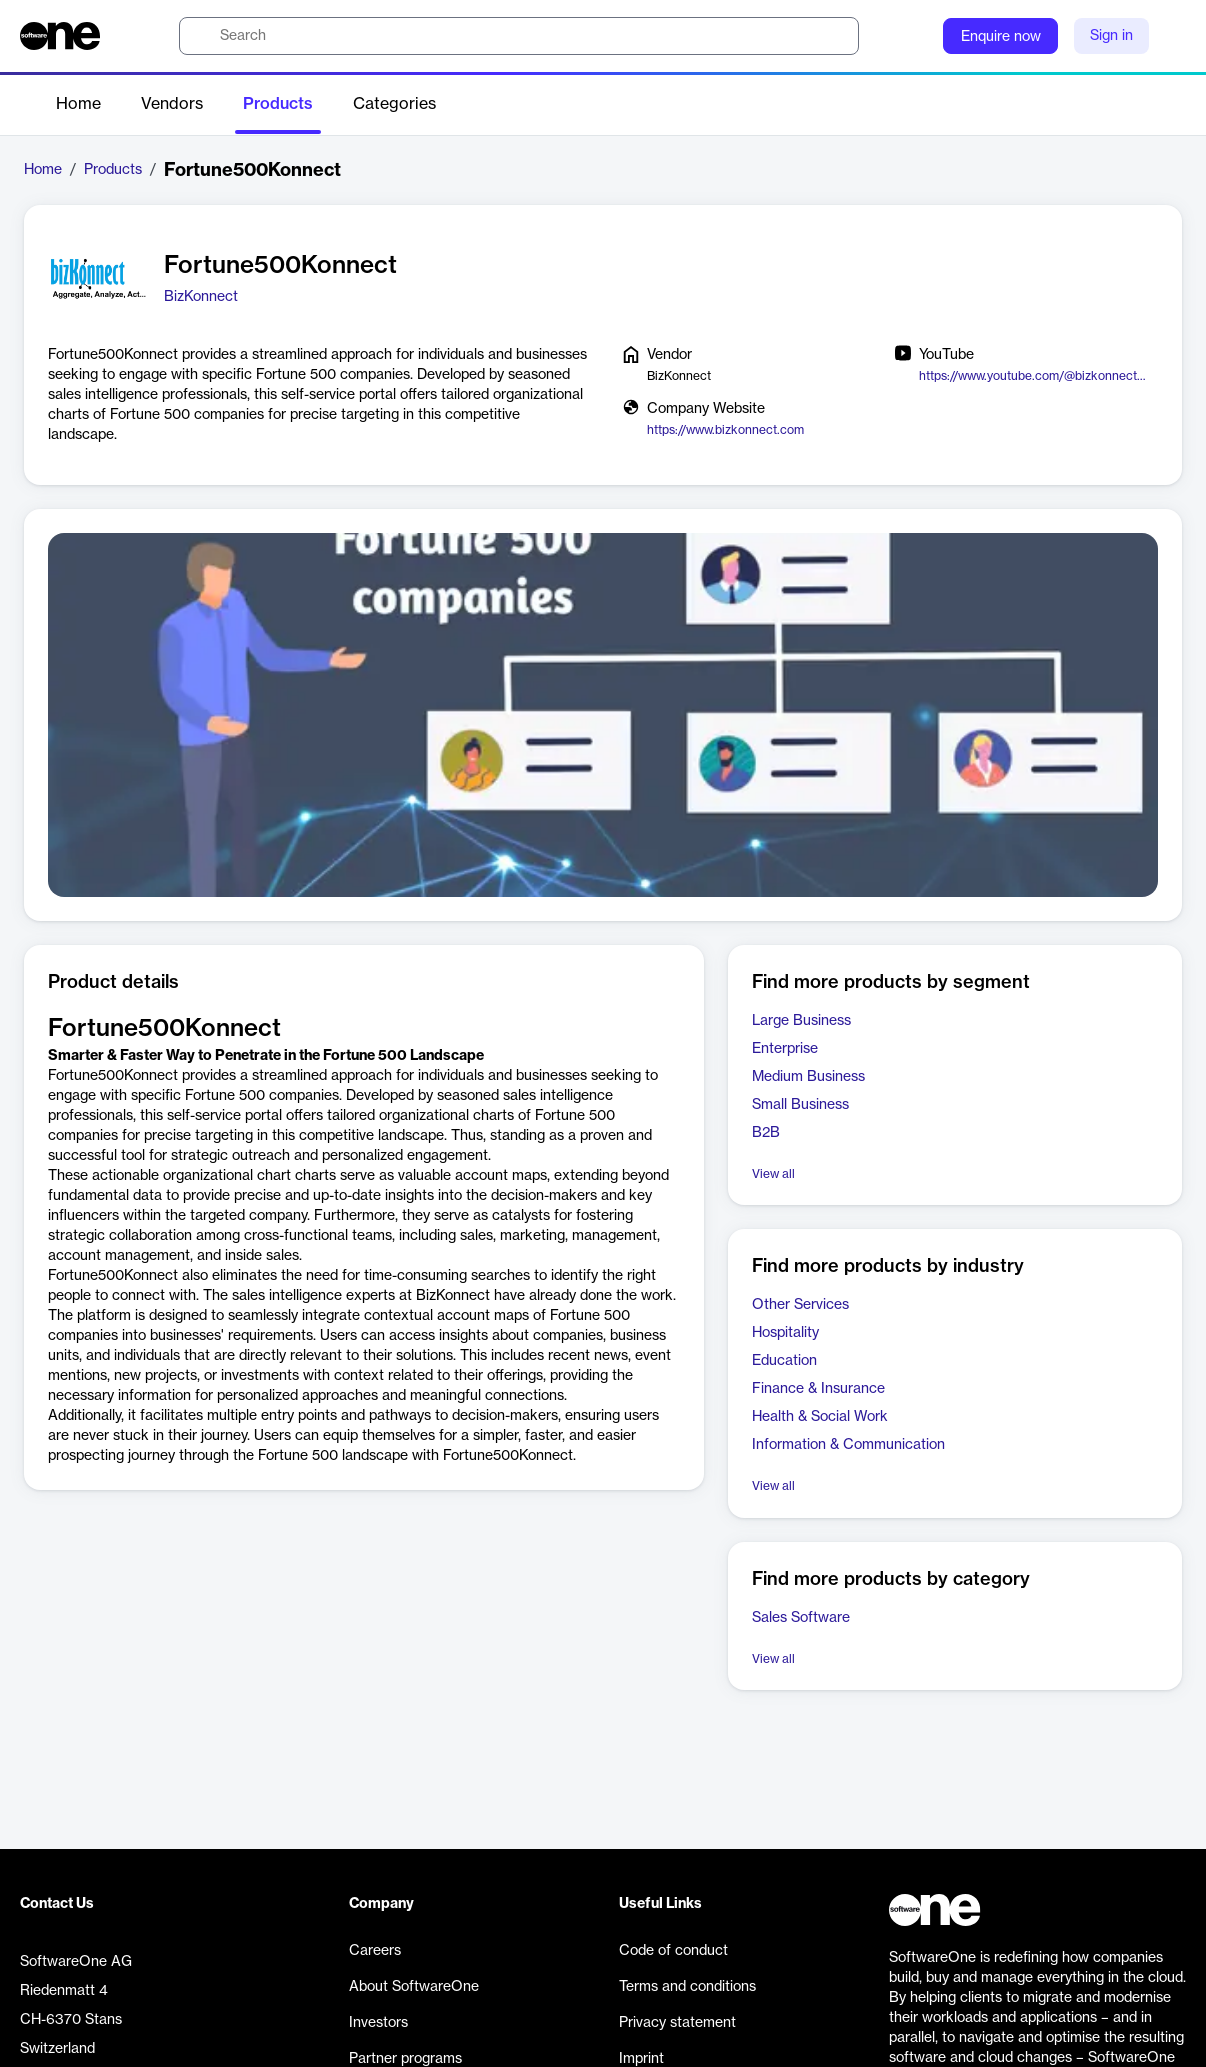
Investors (378, 2023)
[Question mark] (915, 36)
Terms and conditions (687, 1987)
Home (78, 104)
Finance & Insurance (818, 1389)
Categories (394, 104)
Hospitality (785, 1333)
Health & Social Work (820, 1417)
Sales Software (801, 1618)
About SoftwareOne (414, 1987)
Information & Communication (848, 1445)
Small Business (800, 1105)
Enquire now (1001, 37)
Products (278, 104)
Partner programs (405, 2059)
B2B (766, 1133)
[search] (519, 36)
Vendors (172, 104)
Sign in (1111, 36)
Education (784, 1361)
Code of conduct (673, 1951)
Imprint (641, 2059)
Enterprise (785, 1049)
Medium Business (808, 1077)
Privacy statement (677, 2023)
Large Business (801, 1021)
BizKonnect (201, 297)
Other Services (800, 1305)
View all (773, 1174)
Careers (375, 1951)
